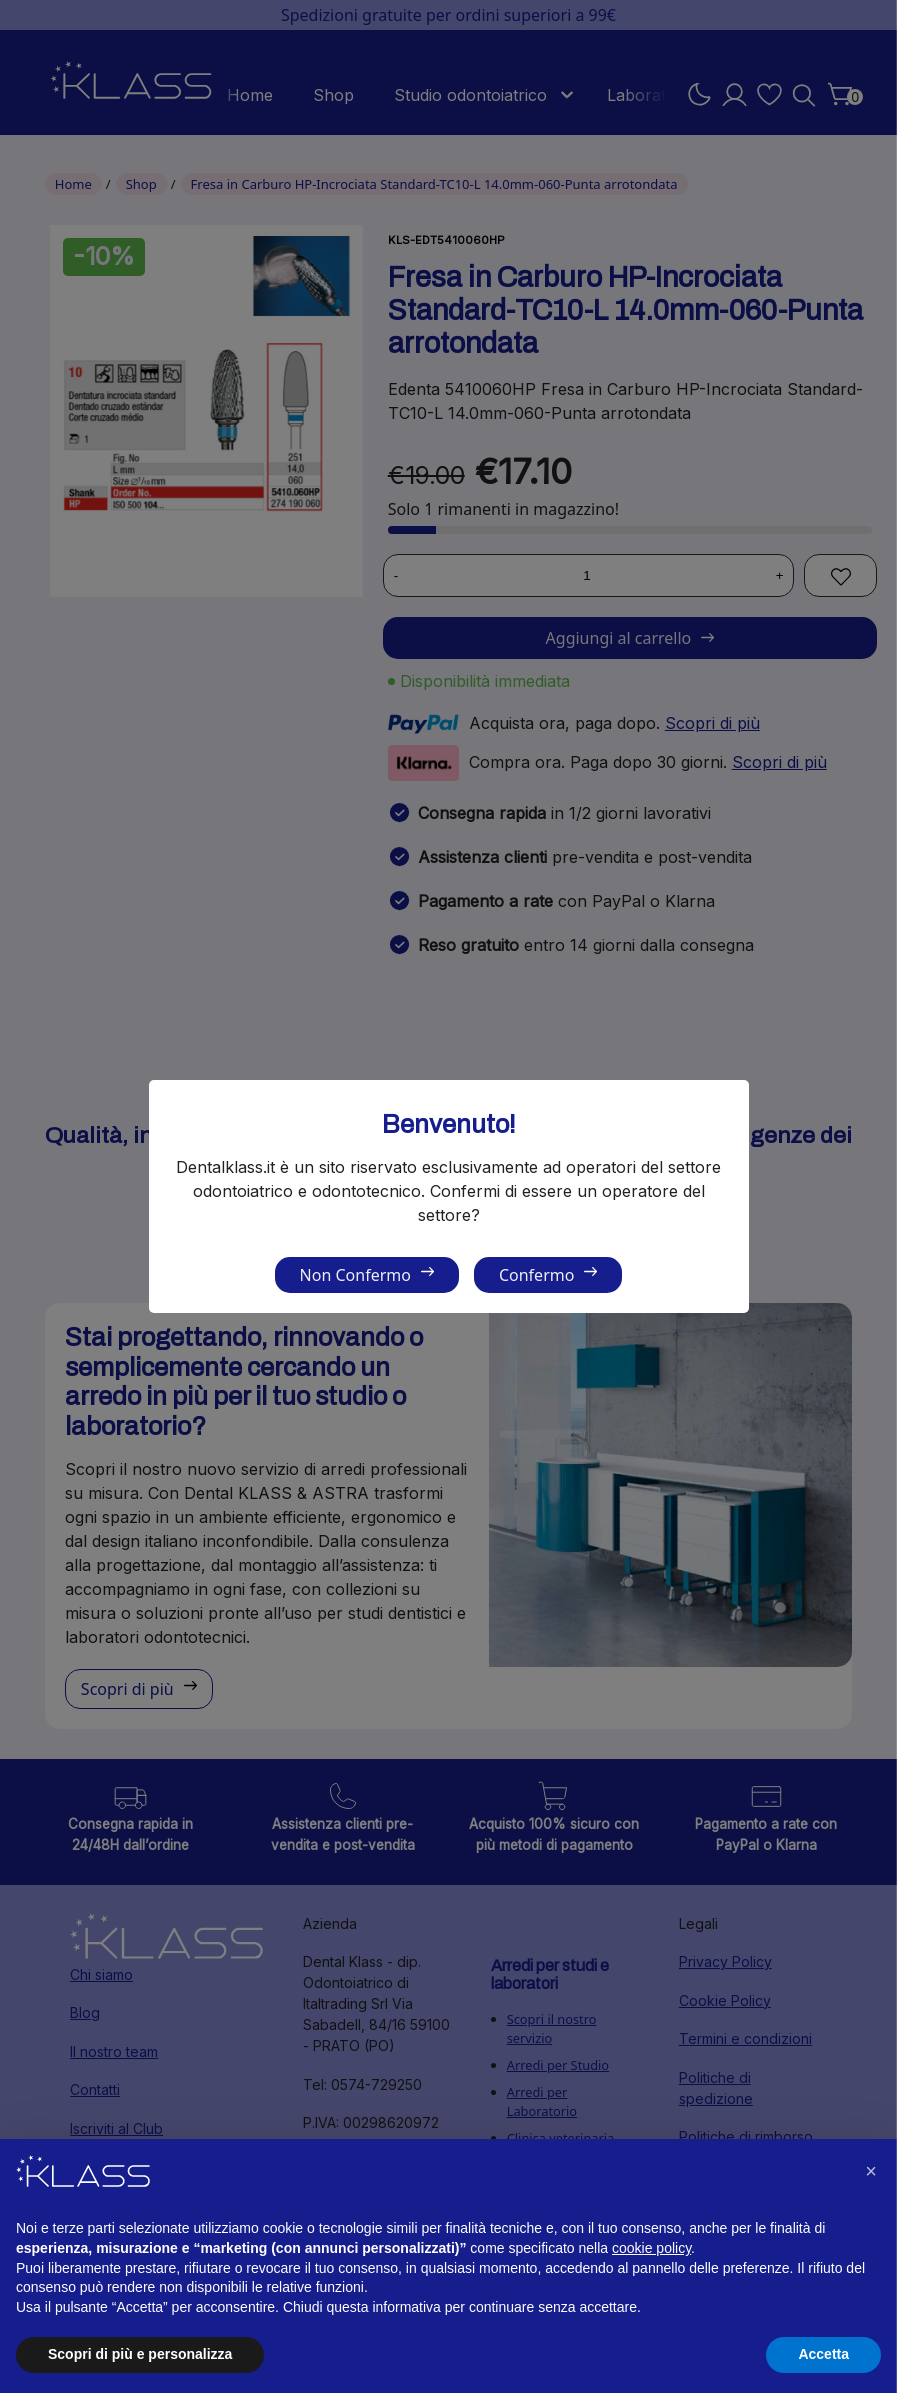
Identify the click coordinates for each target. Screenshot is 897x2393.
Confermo (536, 1275)
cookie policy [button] (651, 2248)
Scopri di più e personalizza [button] (140, 2354)
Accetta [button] (823, 2354)
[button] (871, 2171)
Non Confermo (355, 1275)
